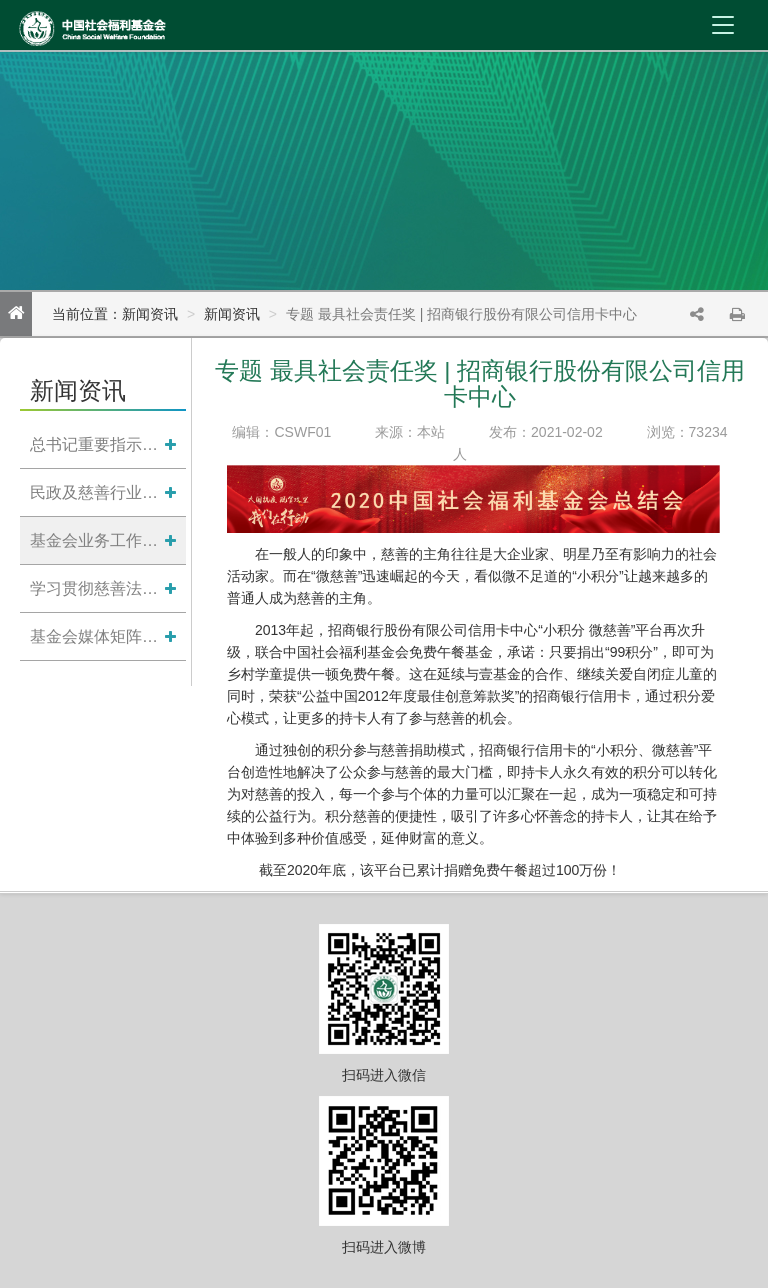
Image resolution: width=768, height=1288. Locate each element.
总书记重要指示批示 (97, 444)
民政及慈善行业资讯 (97, 492)
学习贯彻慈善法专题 (97, 588)
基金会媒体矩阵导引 (97, 636)
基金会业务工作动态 (97, 540)
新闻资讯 (232, 314)
